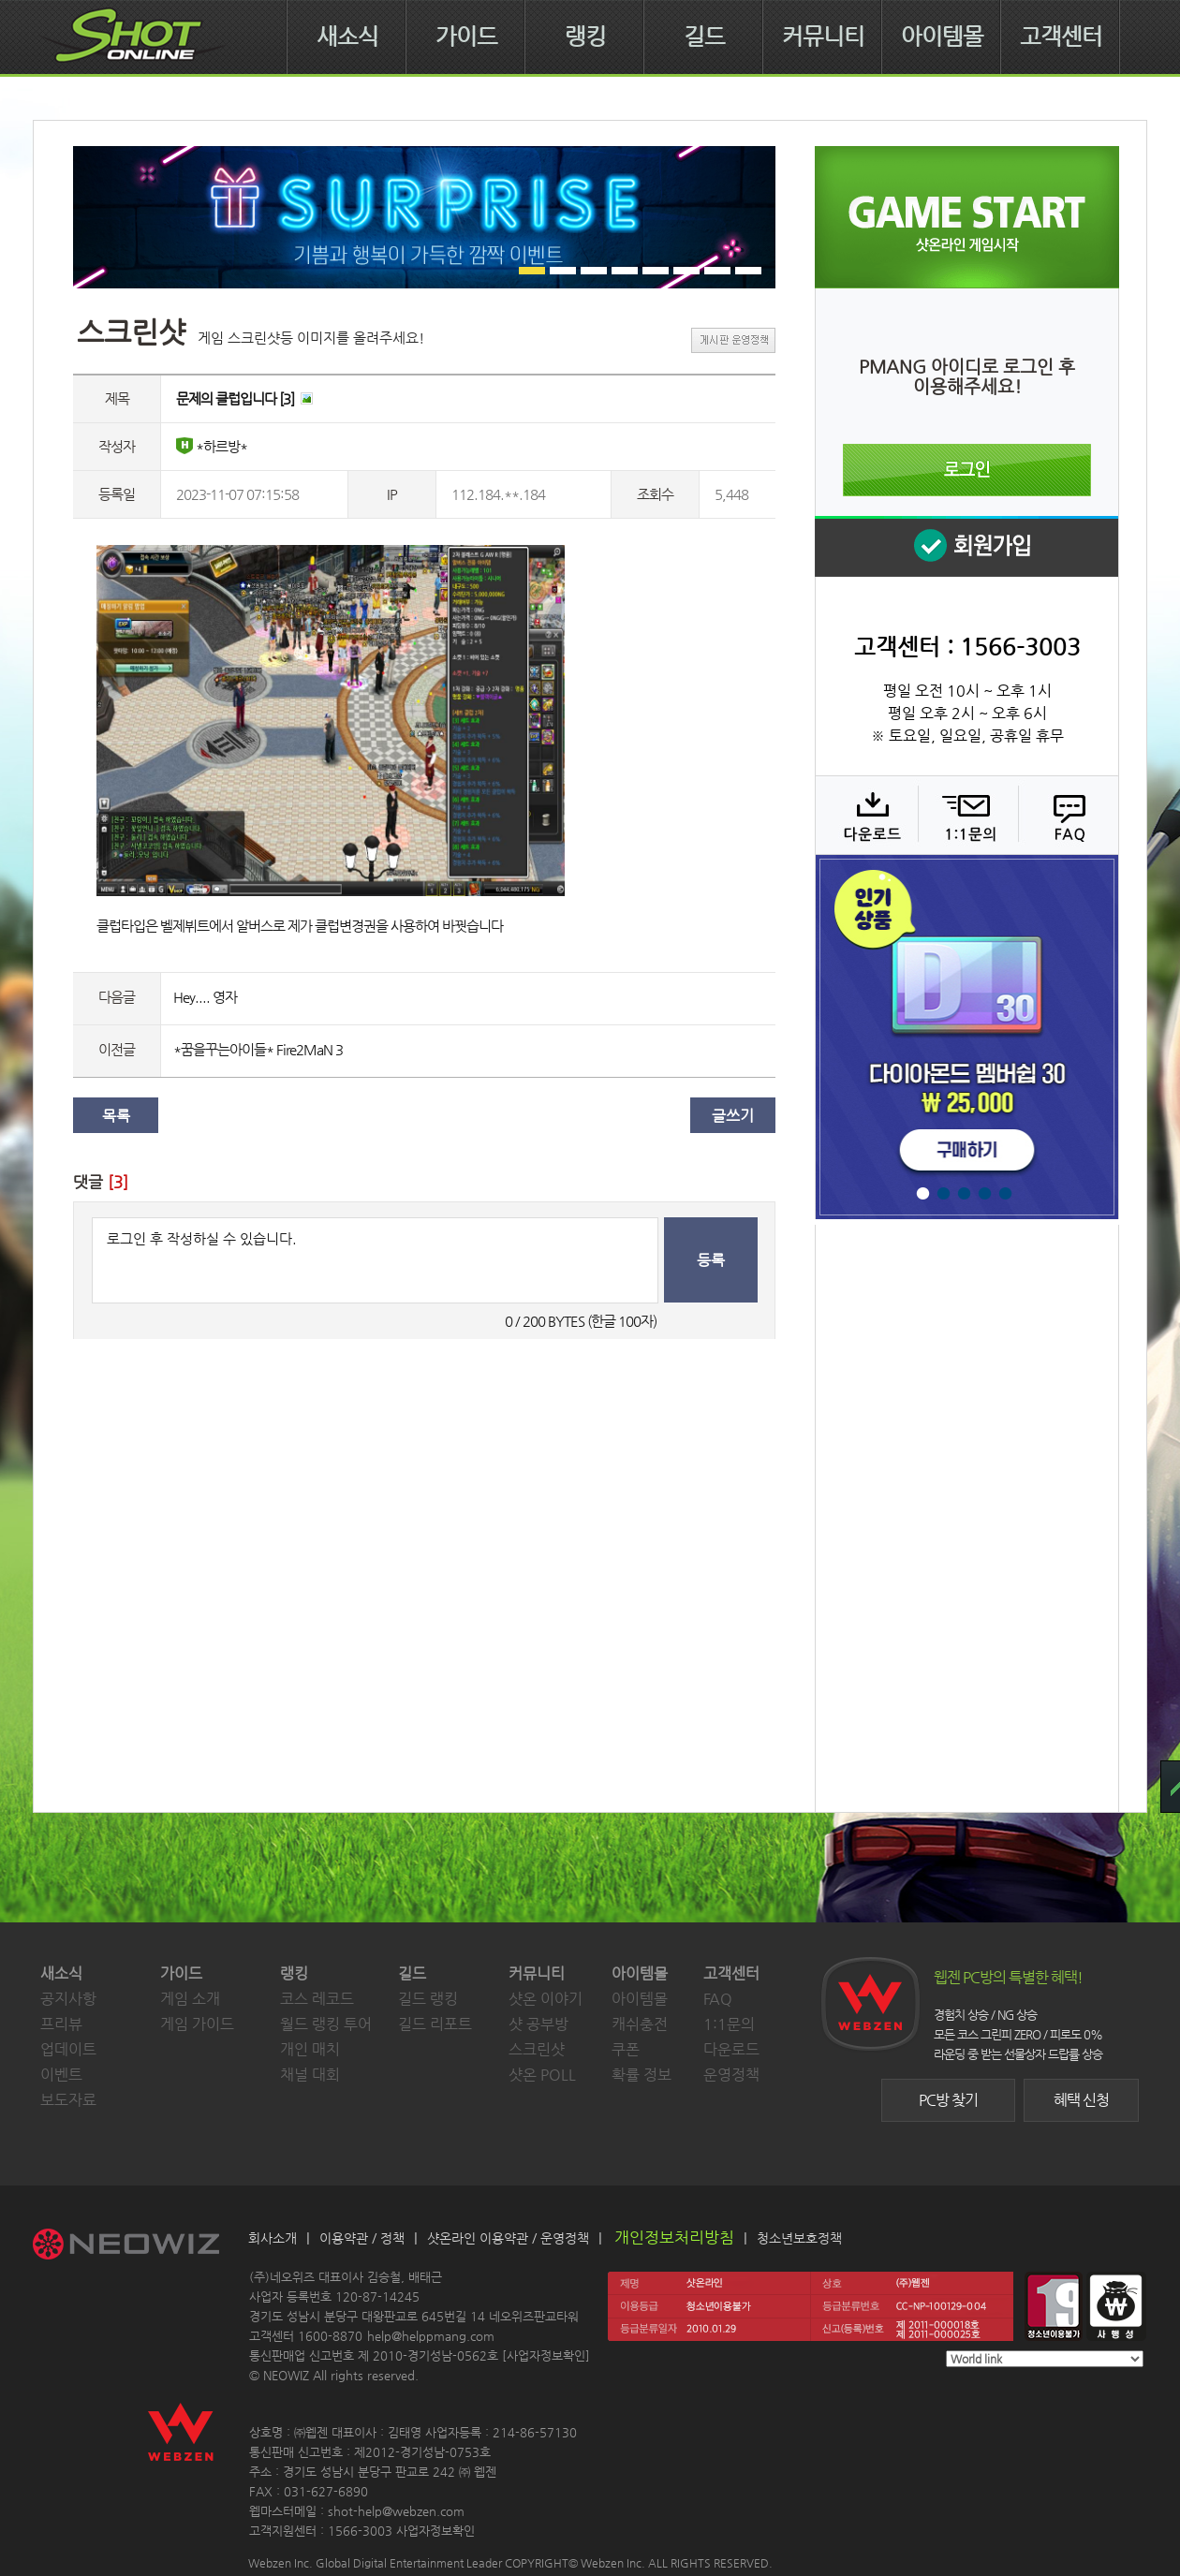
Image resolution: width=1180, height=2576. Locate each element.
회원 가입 (966, 546)
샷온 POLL (542, 2074)
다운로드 (866, 814)
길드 (704, 36)
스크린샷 (537, 2049)
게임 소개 (190, 1999)
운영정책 (731, 2074)
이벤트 (61, 2074)
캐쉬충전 (640, 2024)
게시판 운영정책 (733, 340)
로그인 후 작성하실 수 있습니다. (375, 1260)
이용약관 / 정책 (362, 2237)
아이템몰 (942, 36)
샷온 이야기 (546, 1999)
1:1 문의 (966, 814)
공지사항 (68, 1999)
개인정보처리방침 (674, 2237)
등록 (711, 1260)
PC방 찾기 (948, 2100)
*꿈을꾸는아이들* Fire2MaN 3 (258, 1049)
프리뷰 (61, 2024)
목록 (116, 1116)
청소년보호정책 (799, 2237)
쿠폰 (626, 2049)
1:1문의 (729, 2024)
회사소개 (272, 2237)
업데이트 (68, 2049)
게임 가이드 (197, 2024)
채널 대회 (310, 2074)
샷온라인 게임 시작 (967, 217)
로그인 (967, 470)
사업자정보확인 (546, 2355)
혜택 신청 (1081, 2100)
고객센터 (1061, 36)
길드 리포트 (435, 2024)
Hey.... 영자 (205, 997)
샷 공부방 (538, 2024)
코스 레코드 (317, 1999)
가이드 (466, 36)
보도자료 (68, 2100)
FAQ (1066, 814)
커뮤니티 (823, 36)
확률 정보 (641, 2074)
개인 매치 (310, 2049)
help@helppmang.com (430, 2336)
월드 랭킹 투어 (326, 2024)
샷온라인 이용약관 (477, 2237)
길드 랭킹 (428, 1999)
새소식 (347, 36)
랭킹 (585, 36)
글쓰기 (733, 1116)
